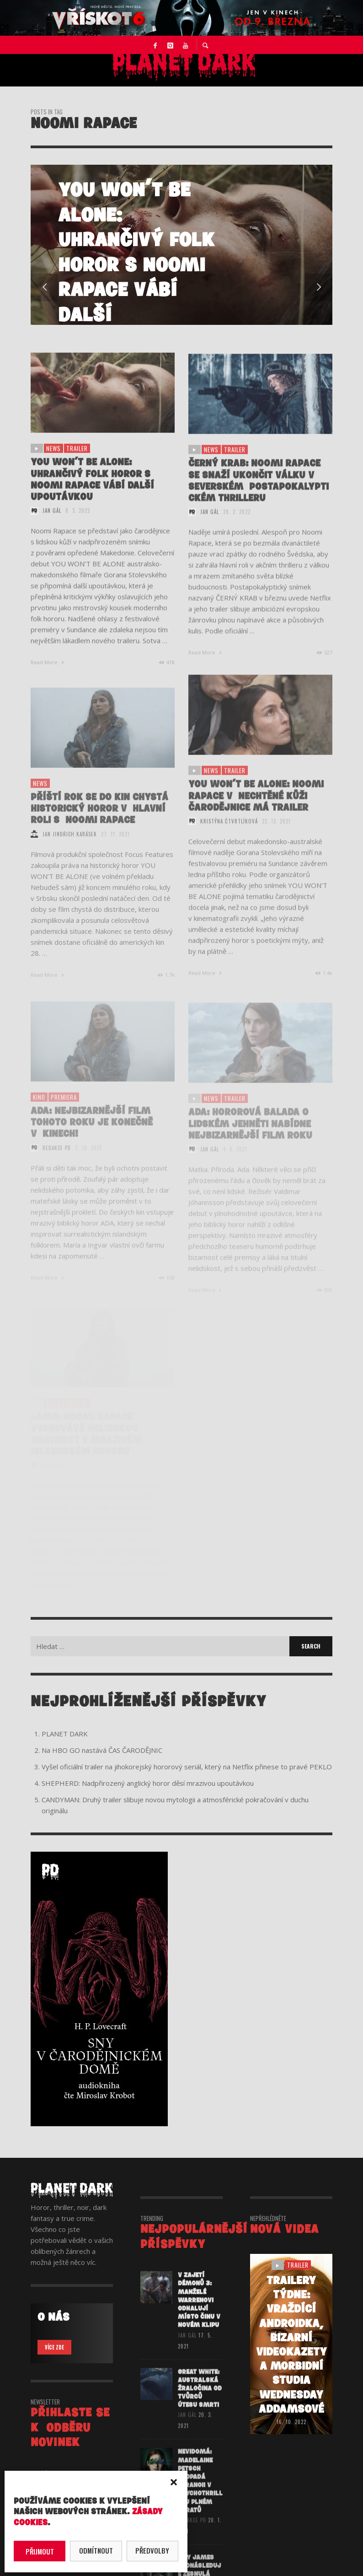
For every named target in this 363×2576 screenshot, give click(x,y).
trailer (77, 459)
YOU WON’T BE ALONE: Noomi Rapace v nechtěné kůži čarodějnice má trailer (256, 811)
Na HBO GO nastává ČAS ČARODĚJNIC (102, 1750)
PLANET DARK (65, 1733)
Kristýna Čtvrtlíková (229, 836)
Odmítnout (96, 2550)
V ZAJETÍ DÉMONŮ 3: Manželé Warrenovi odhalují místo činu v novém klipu (199, 2312)
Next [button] (318, 287)
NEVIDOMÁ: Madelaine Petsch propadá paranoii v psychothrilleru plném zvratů (200, 2496)
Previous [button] (44, 287)
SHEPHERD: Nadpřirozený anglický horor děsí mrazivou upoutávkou (148, 1783)
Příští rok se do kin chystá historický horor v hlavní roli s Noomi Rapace (99, 824)
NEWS (53, 459)
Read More (48, 674)
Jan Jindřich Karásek (70, 849)
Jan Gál (52, 522)
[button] (173, 2482)
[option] (181, 245)
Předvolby (152, 2550)
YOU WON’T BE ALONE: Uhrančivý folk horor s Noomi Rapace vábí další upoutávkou (92, 492)
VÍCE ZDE (54, 2347)
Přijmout (40, 2551)
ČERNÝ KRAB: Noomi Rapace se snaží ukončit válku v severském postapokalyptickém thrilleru (258, 495)
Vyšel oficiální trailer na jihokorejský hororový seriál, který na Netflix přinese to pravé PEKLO (187, 1766)
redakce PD (192, 2535)
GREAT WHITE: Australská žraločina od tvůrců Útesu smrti (200, 2402)
